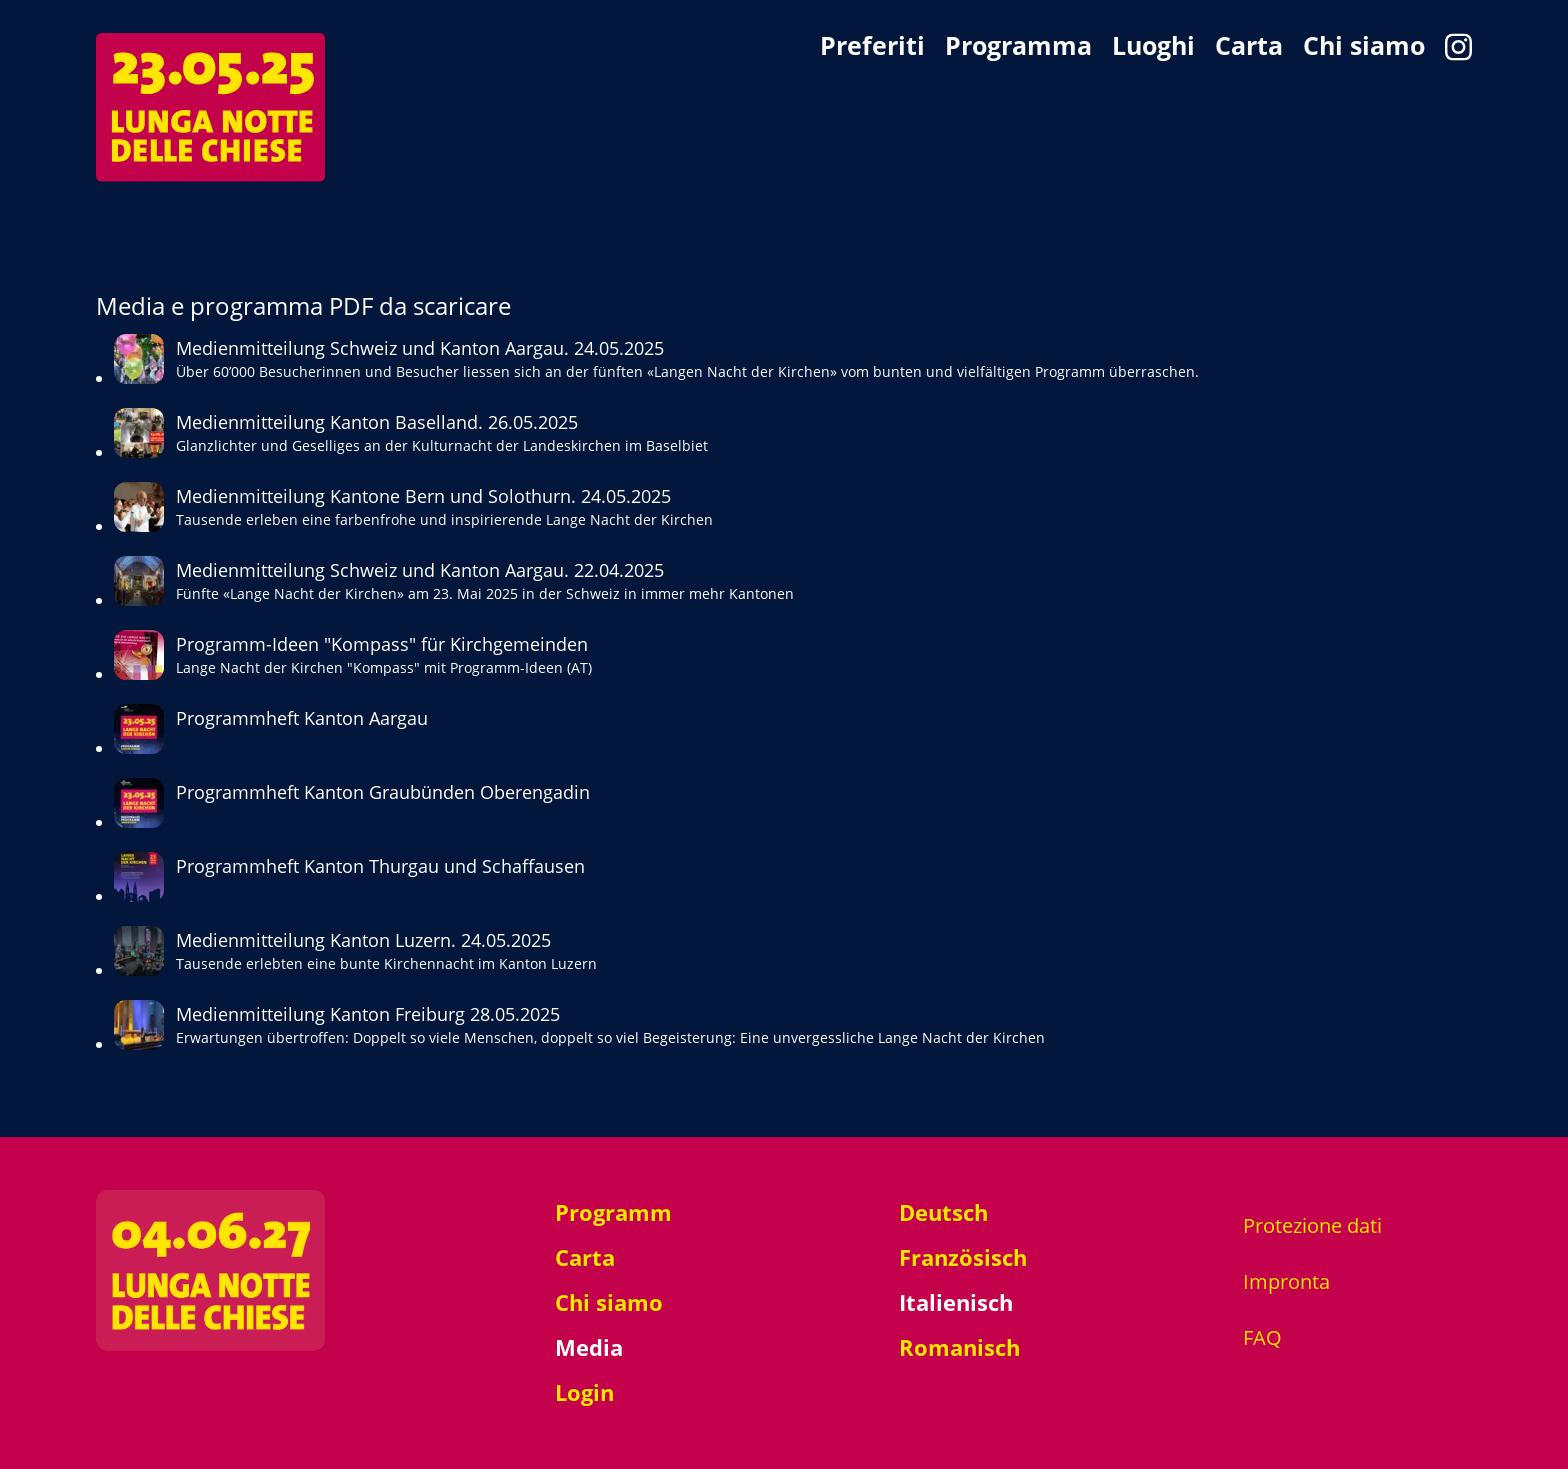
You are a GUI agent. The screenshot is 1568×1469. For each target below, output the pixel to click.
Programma (1018, 47)
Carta (1249, 47)
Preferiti (872, 47)
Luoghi (1153, 47)
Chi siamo (1364, 47)
